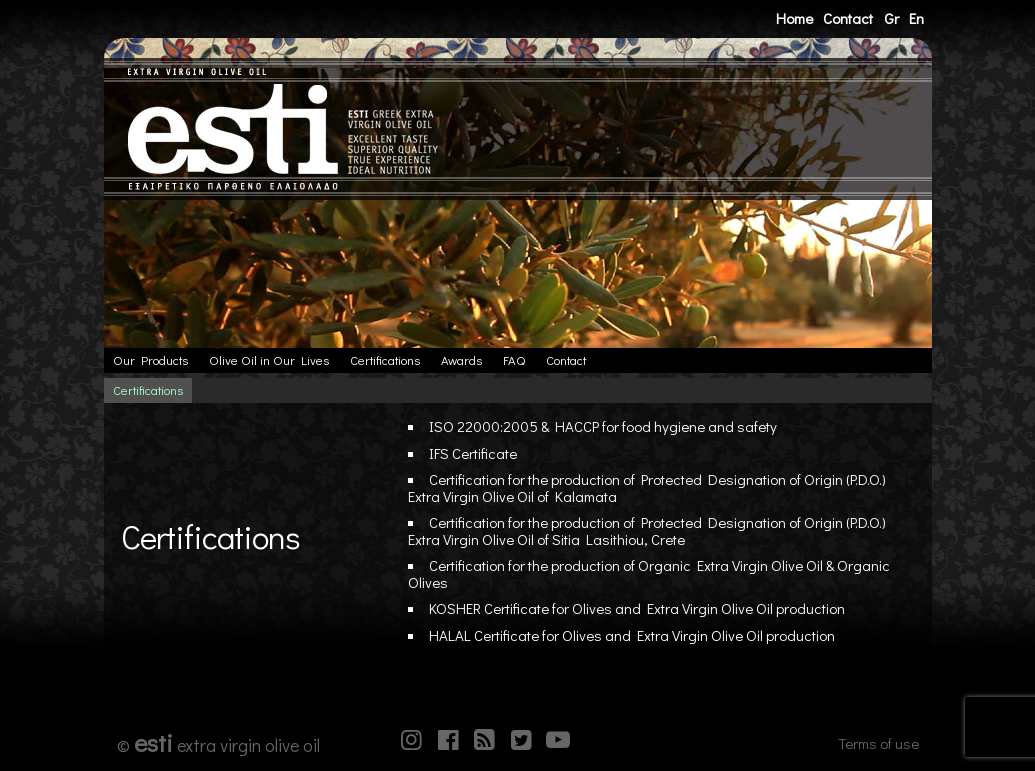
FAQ (514, 360)
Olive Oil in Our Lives (269, 360)
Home (794, 18)
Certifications (385, 360)
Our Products (150, 360)
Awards (461, 360)
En (916, 18)
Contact (848, 18)
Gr (891, 18)
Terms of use (878, 743)
